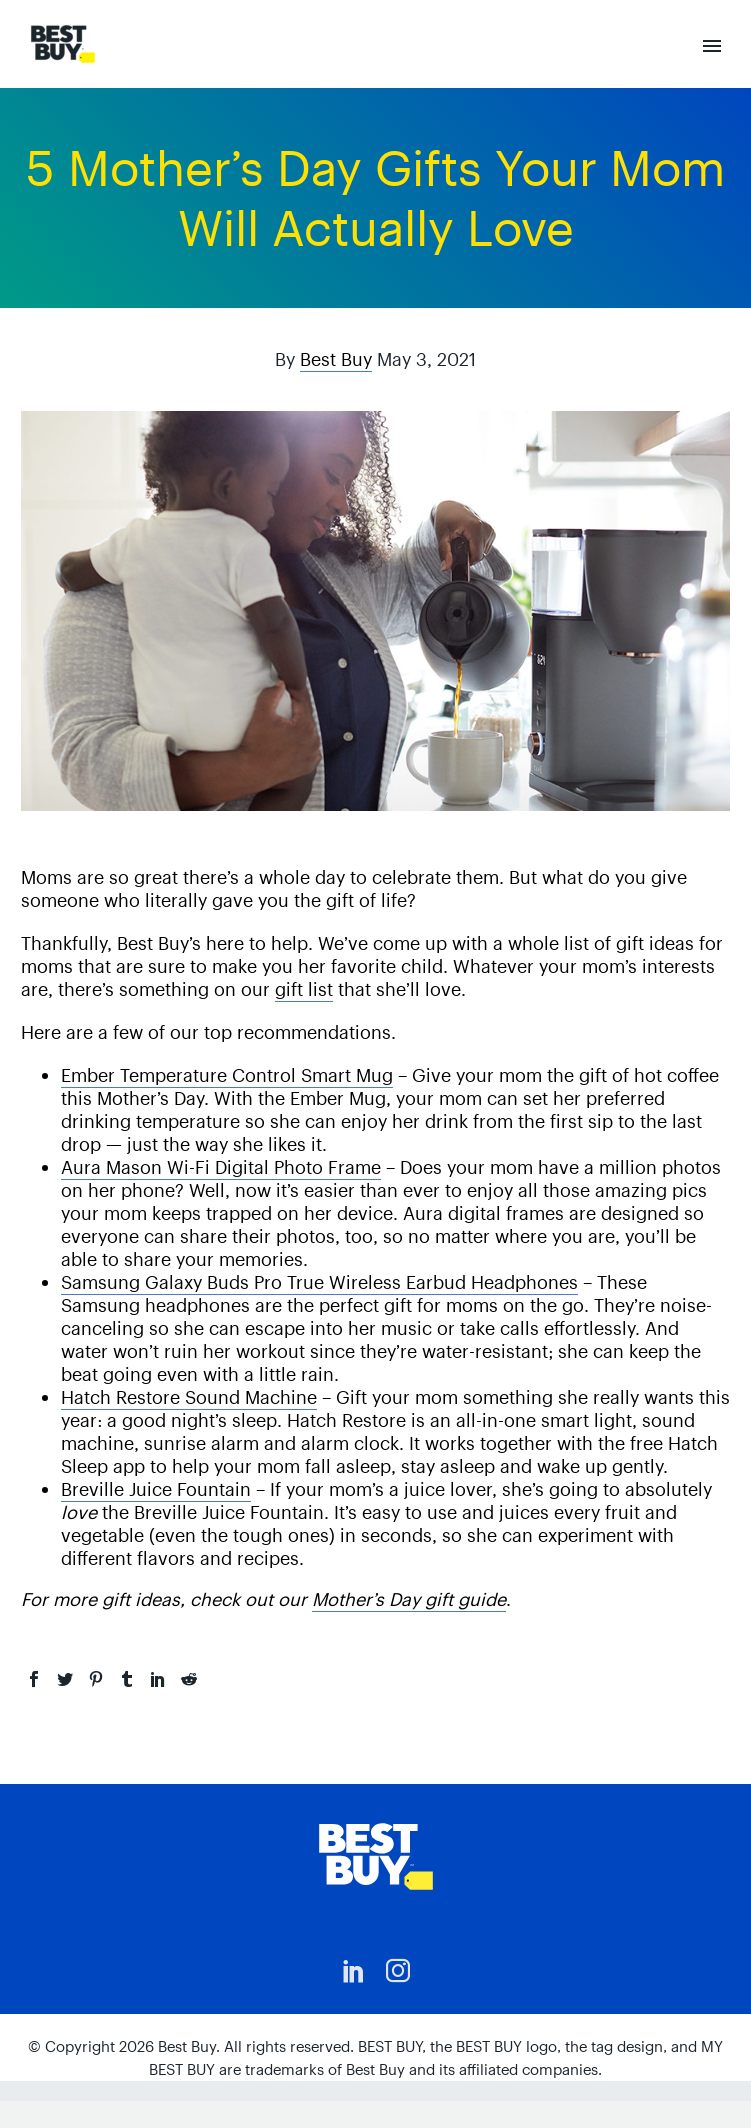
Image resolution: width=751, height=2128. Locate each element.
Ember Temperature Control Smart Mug (227, 1075)
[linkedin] (354, 1971)
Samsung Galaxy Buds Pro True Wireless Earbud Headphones (319, 1282)
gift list (304, 989)
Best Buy (336, 359)
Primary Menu (712, 46)
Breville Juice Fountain (156, 1489)
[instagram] (398, 1971)
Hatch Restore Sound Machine (189, 1397)
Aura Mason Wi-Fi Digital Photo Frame (221, 1167)
